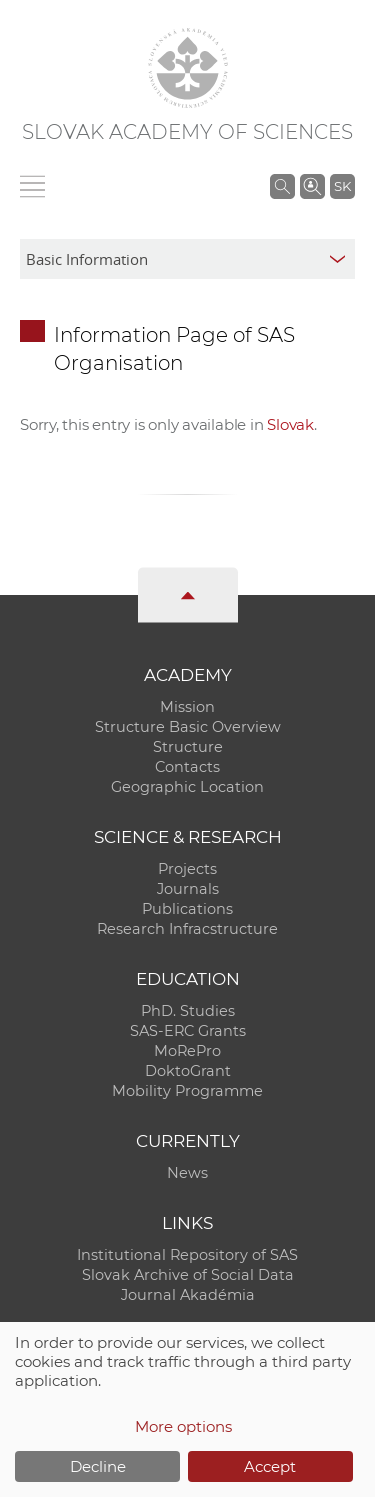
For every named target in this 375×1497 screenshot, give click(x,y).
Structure (188, 747)
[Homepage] (188, 68)
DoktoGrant (188, 1071)
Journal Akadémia (188, 1295)
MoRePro (187, 1051)
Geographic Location (187, 787)
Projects (187, 869)
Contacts (187, 767)
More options (183, 1426)
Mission (187, 707)
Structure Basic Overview (188, 727)
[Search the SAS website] (282, 186)
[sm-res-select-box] (187, 259)
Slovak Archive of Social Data (188, 1275)
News (187, 1173)
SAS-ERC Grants (188, 1031)
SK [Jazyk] (342, 186)
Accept (270, 1466)
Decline (98, 1466)
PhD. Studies (188, 1011)
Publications (187, 909)
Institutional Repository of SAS (187, 1255)
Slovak (290, 424)
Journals (188, 889)
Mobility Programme (187, 1091)
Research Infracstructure (187, 929)
